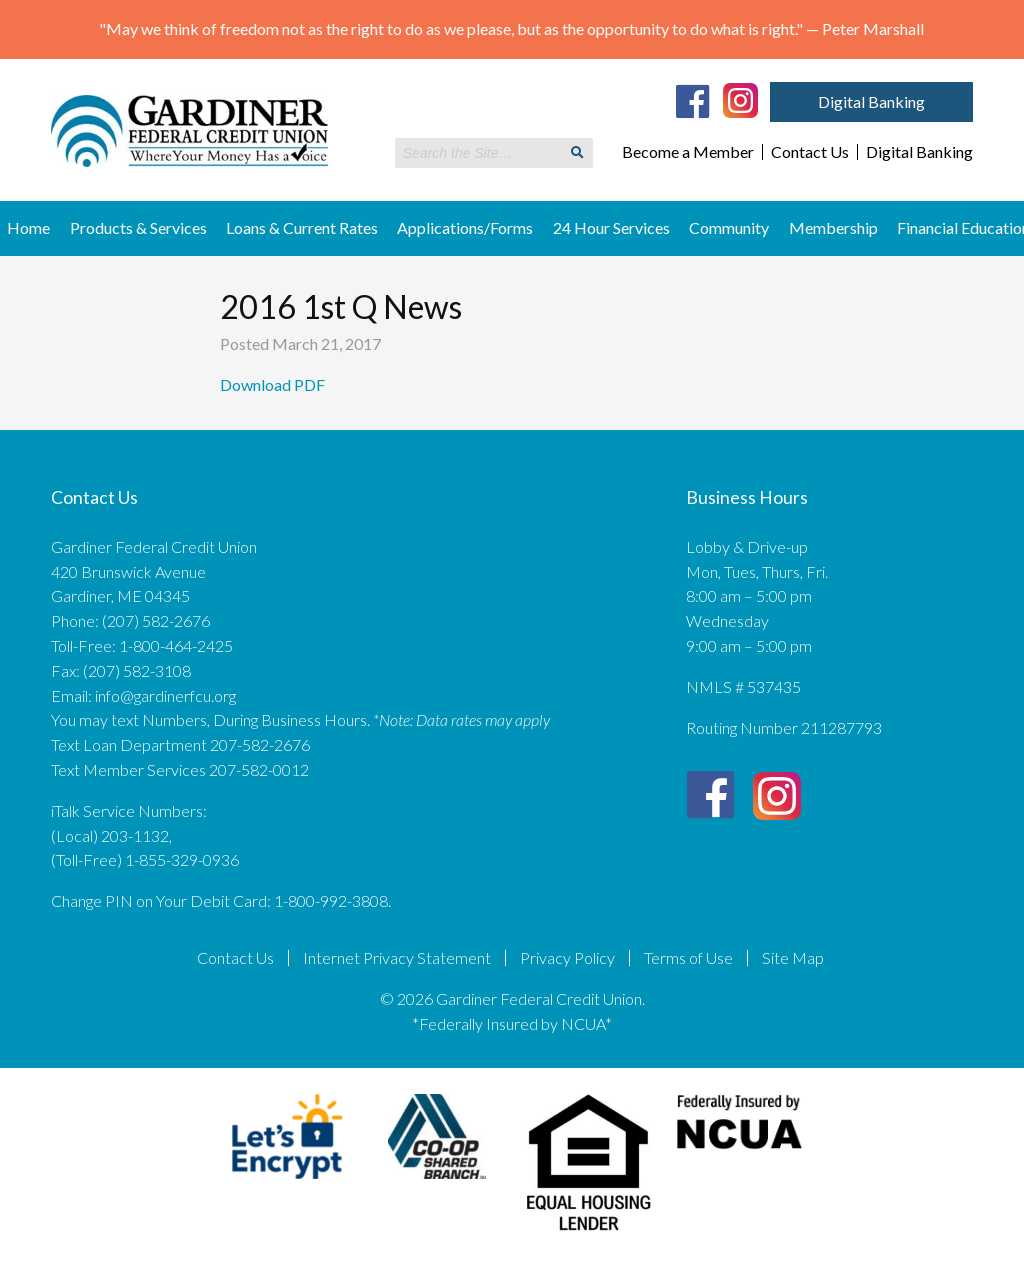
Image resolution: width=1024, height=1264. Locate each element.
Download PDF (274, 384)
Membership (833, 227)
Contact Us (810, 152)
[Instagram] (740, 99)
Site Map (793, 958)
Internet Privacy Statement (397, 958)
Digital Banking (871, 101)
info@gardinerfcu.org (165, 695)
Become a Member (688, 152)
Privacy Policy (567, 958)
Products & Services (138, 227)
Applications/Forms (465, 227)
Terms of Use (688, 958)
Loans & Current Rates (302, 227)
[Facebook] (693, 101)
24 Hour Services (611, 227)
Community (729, 227)
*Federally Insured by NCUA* (512, 1023)
